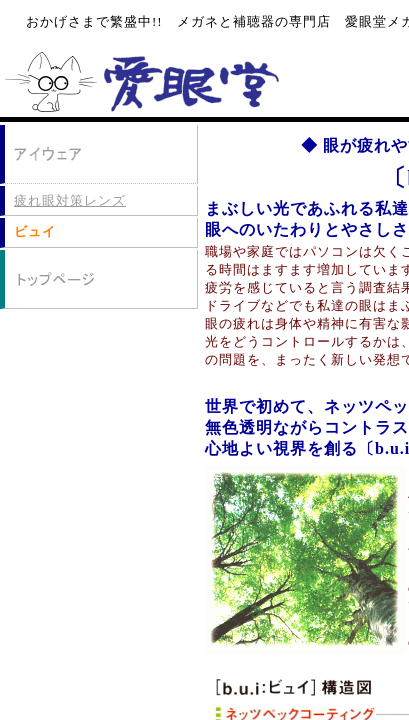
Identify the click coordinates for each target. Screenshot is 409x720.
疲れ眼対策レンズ (70, 200)
